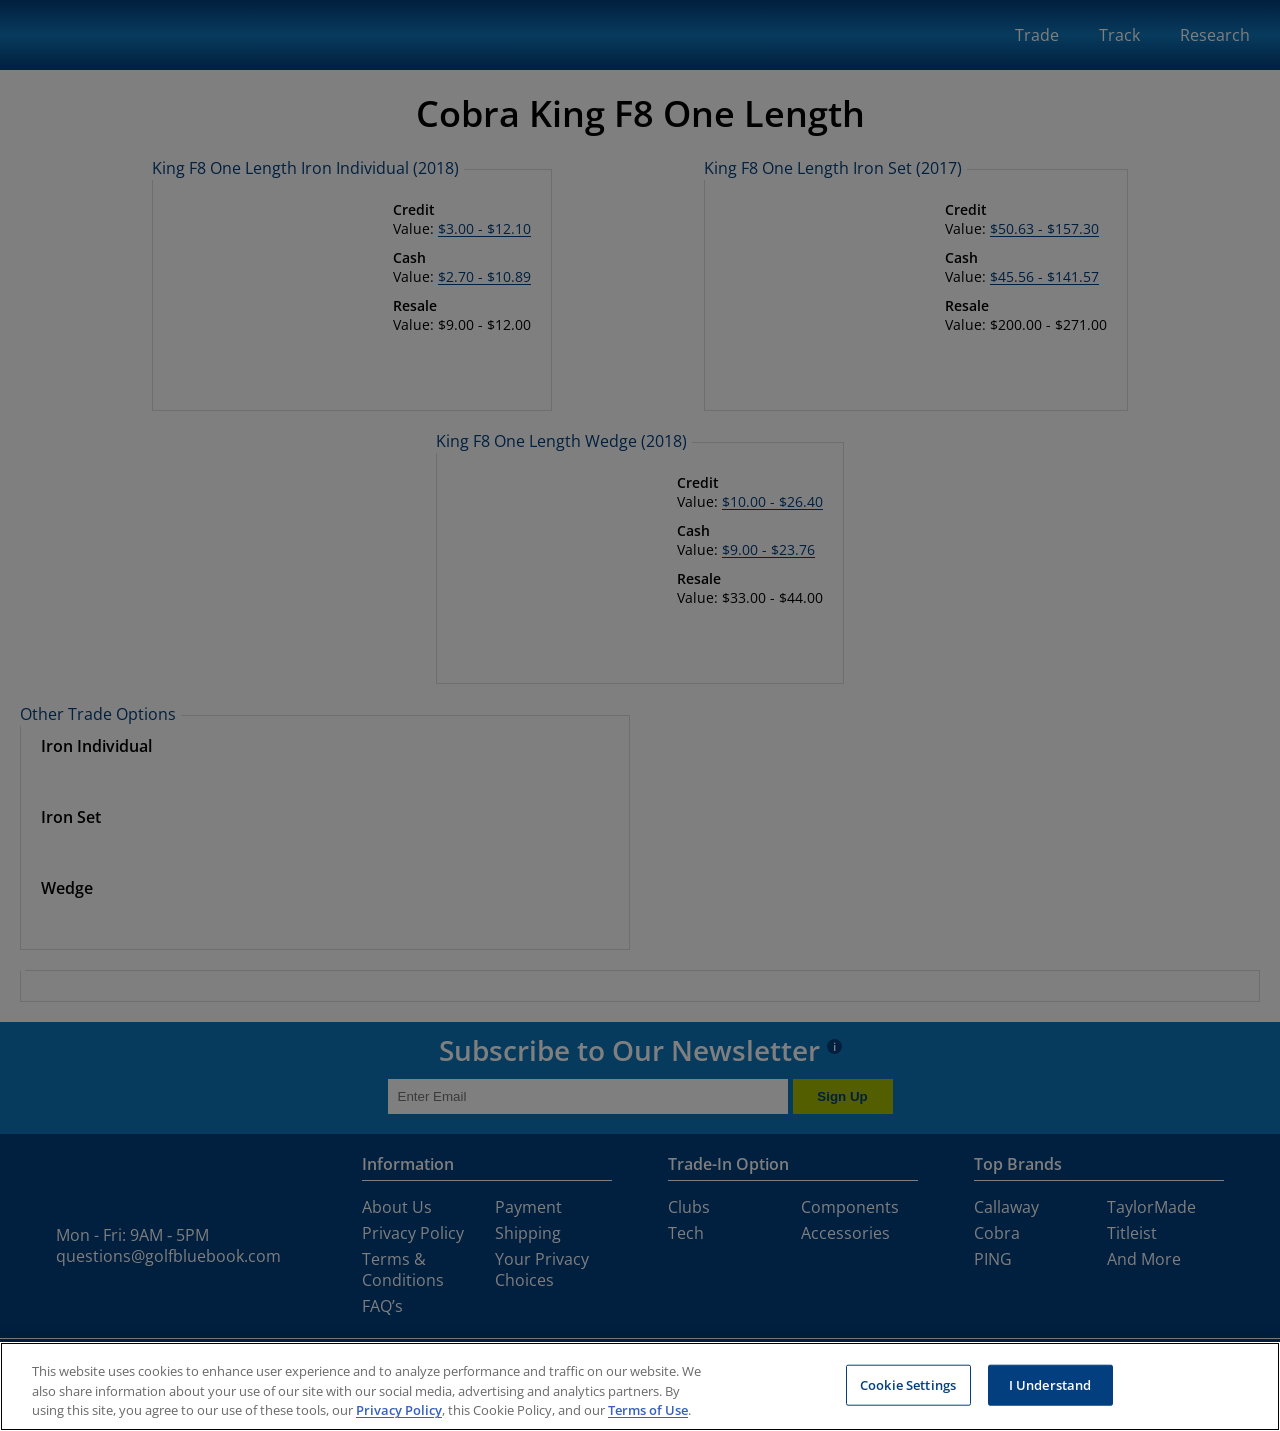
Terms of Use (648, 1410)
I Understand (1050, 1384)
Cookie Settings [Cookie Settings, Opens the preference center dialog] (908, 1384)
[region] (640, 1386)
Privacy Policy (399, 1410)
